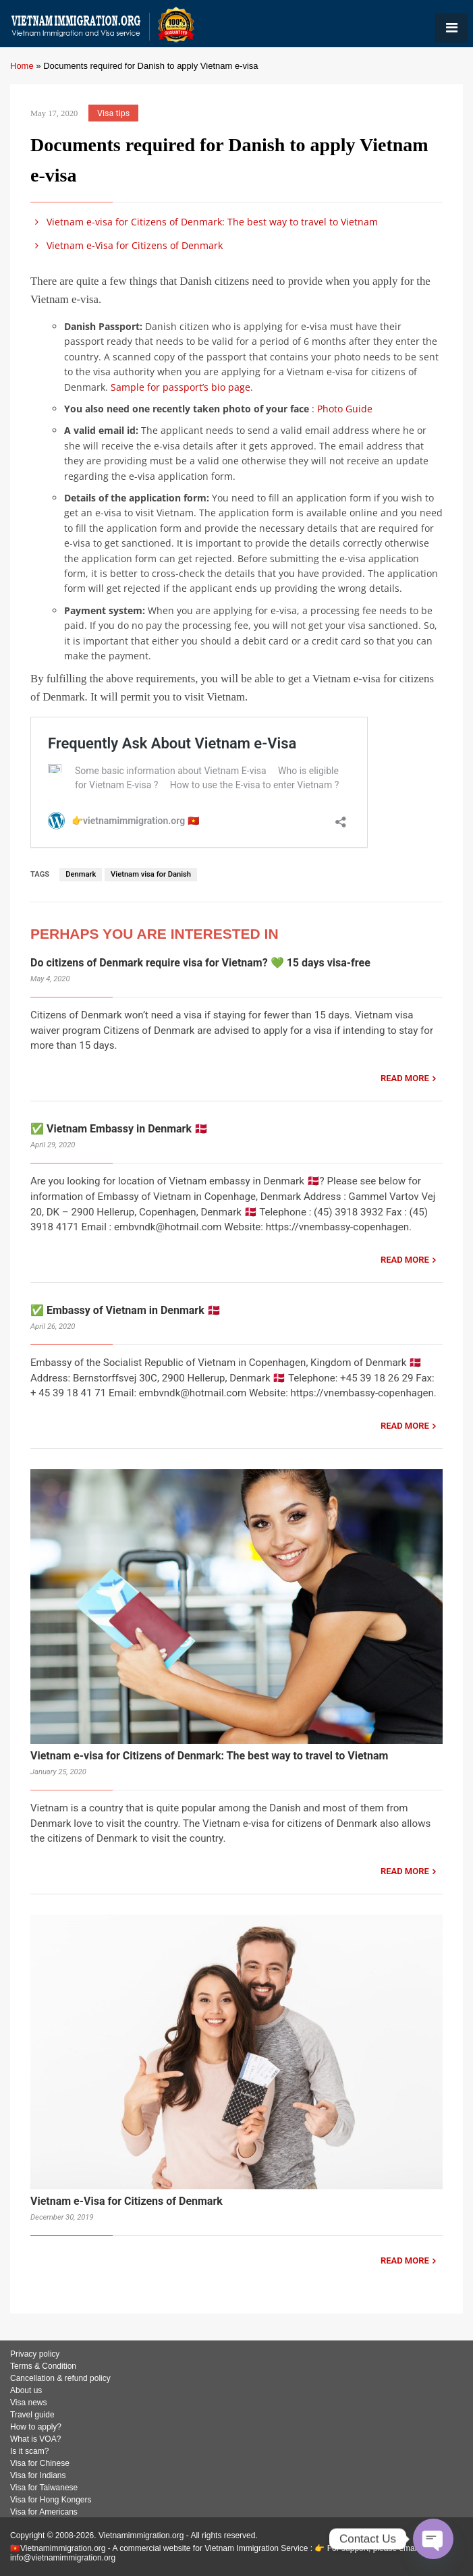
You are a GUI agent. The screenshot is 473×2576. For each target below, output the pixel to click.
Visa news (28, 2402)
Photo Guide (344, 408)
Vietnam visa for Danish (151, 874)
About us (26, 2390)
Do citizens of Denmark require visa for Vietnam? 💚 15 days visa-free (200, 962)
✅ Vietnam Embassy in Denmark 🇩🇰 (119, 1128)
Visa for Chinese (39, 2463)
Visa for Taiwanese (44, 2487)
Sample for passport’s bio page (180, 387)
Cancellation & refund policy (60, 2378)
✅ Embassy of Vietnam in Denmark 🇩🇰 (125, 1310)
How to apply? (35, 2427)
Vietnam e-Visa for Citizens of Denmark (126, 245)
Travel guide (32, 2414)
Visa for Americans (44, 2512)
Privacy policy (34, 2354)
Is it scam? (29, 2451)
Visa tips (113, 113)
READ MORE (405, 1078)
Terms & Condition (43, 2366)
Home (22, 66)
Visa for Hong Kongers (51, 2499)
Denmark (80, 874)
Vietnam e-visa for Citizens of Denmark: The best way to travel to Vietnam (204, 221)
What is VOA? (35, 2439)
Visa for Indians (38, 2475)
